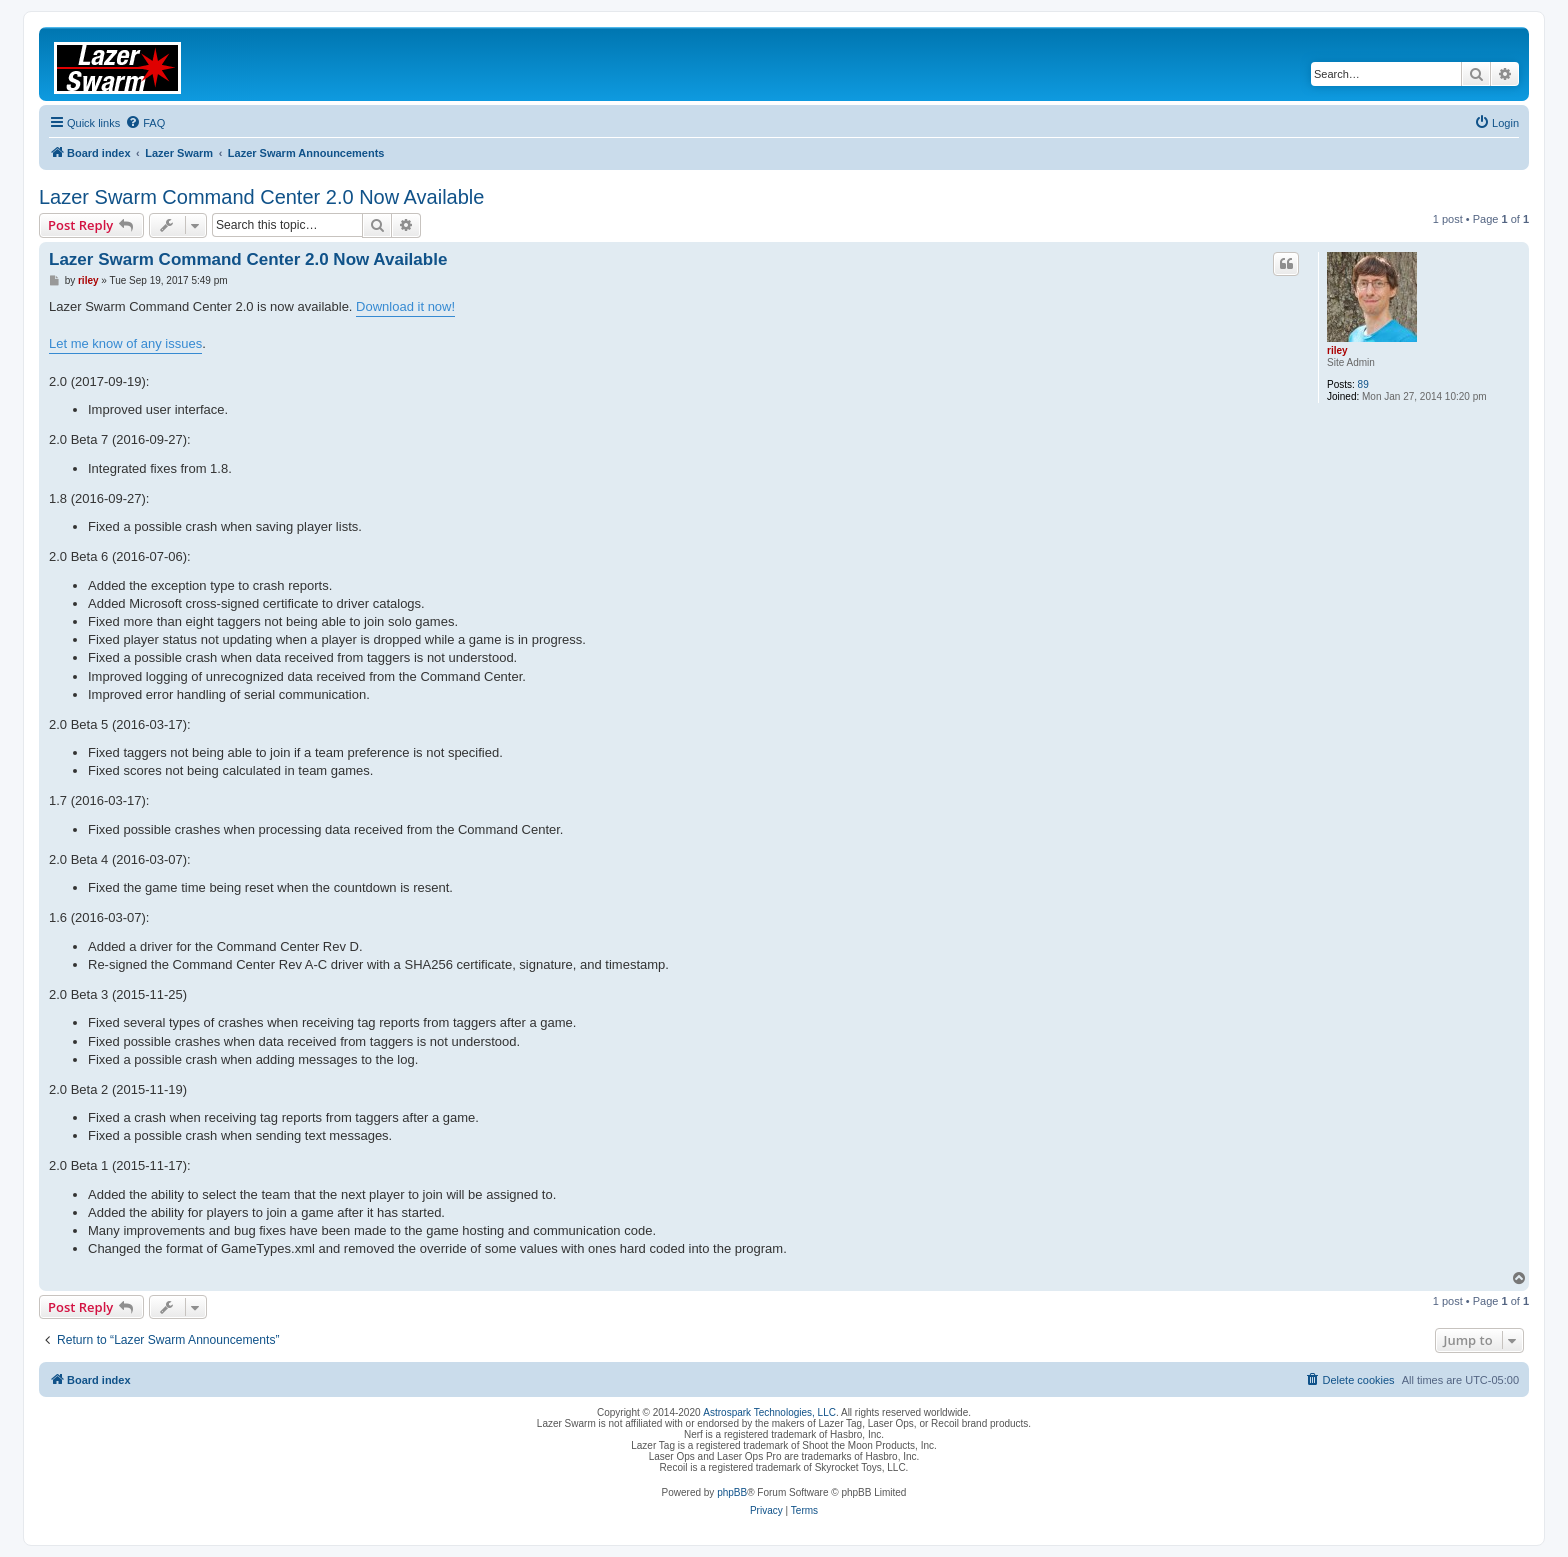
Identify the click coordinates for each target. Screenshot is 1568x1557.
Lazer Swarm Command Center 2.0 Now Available (261, 197)
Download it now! (405, 306)
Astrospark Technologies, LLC (769, 1412)
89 (1363, 384)
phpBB (732, 1492)
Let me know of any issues (125, 343)
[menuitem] (145, 123)
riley (1337, 350)
